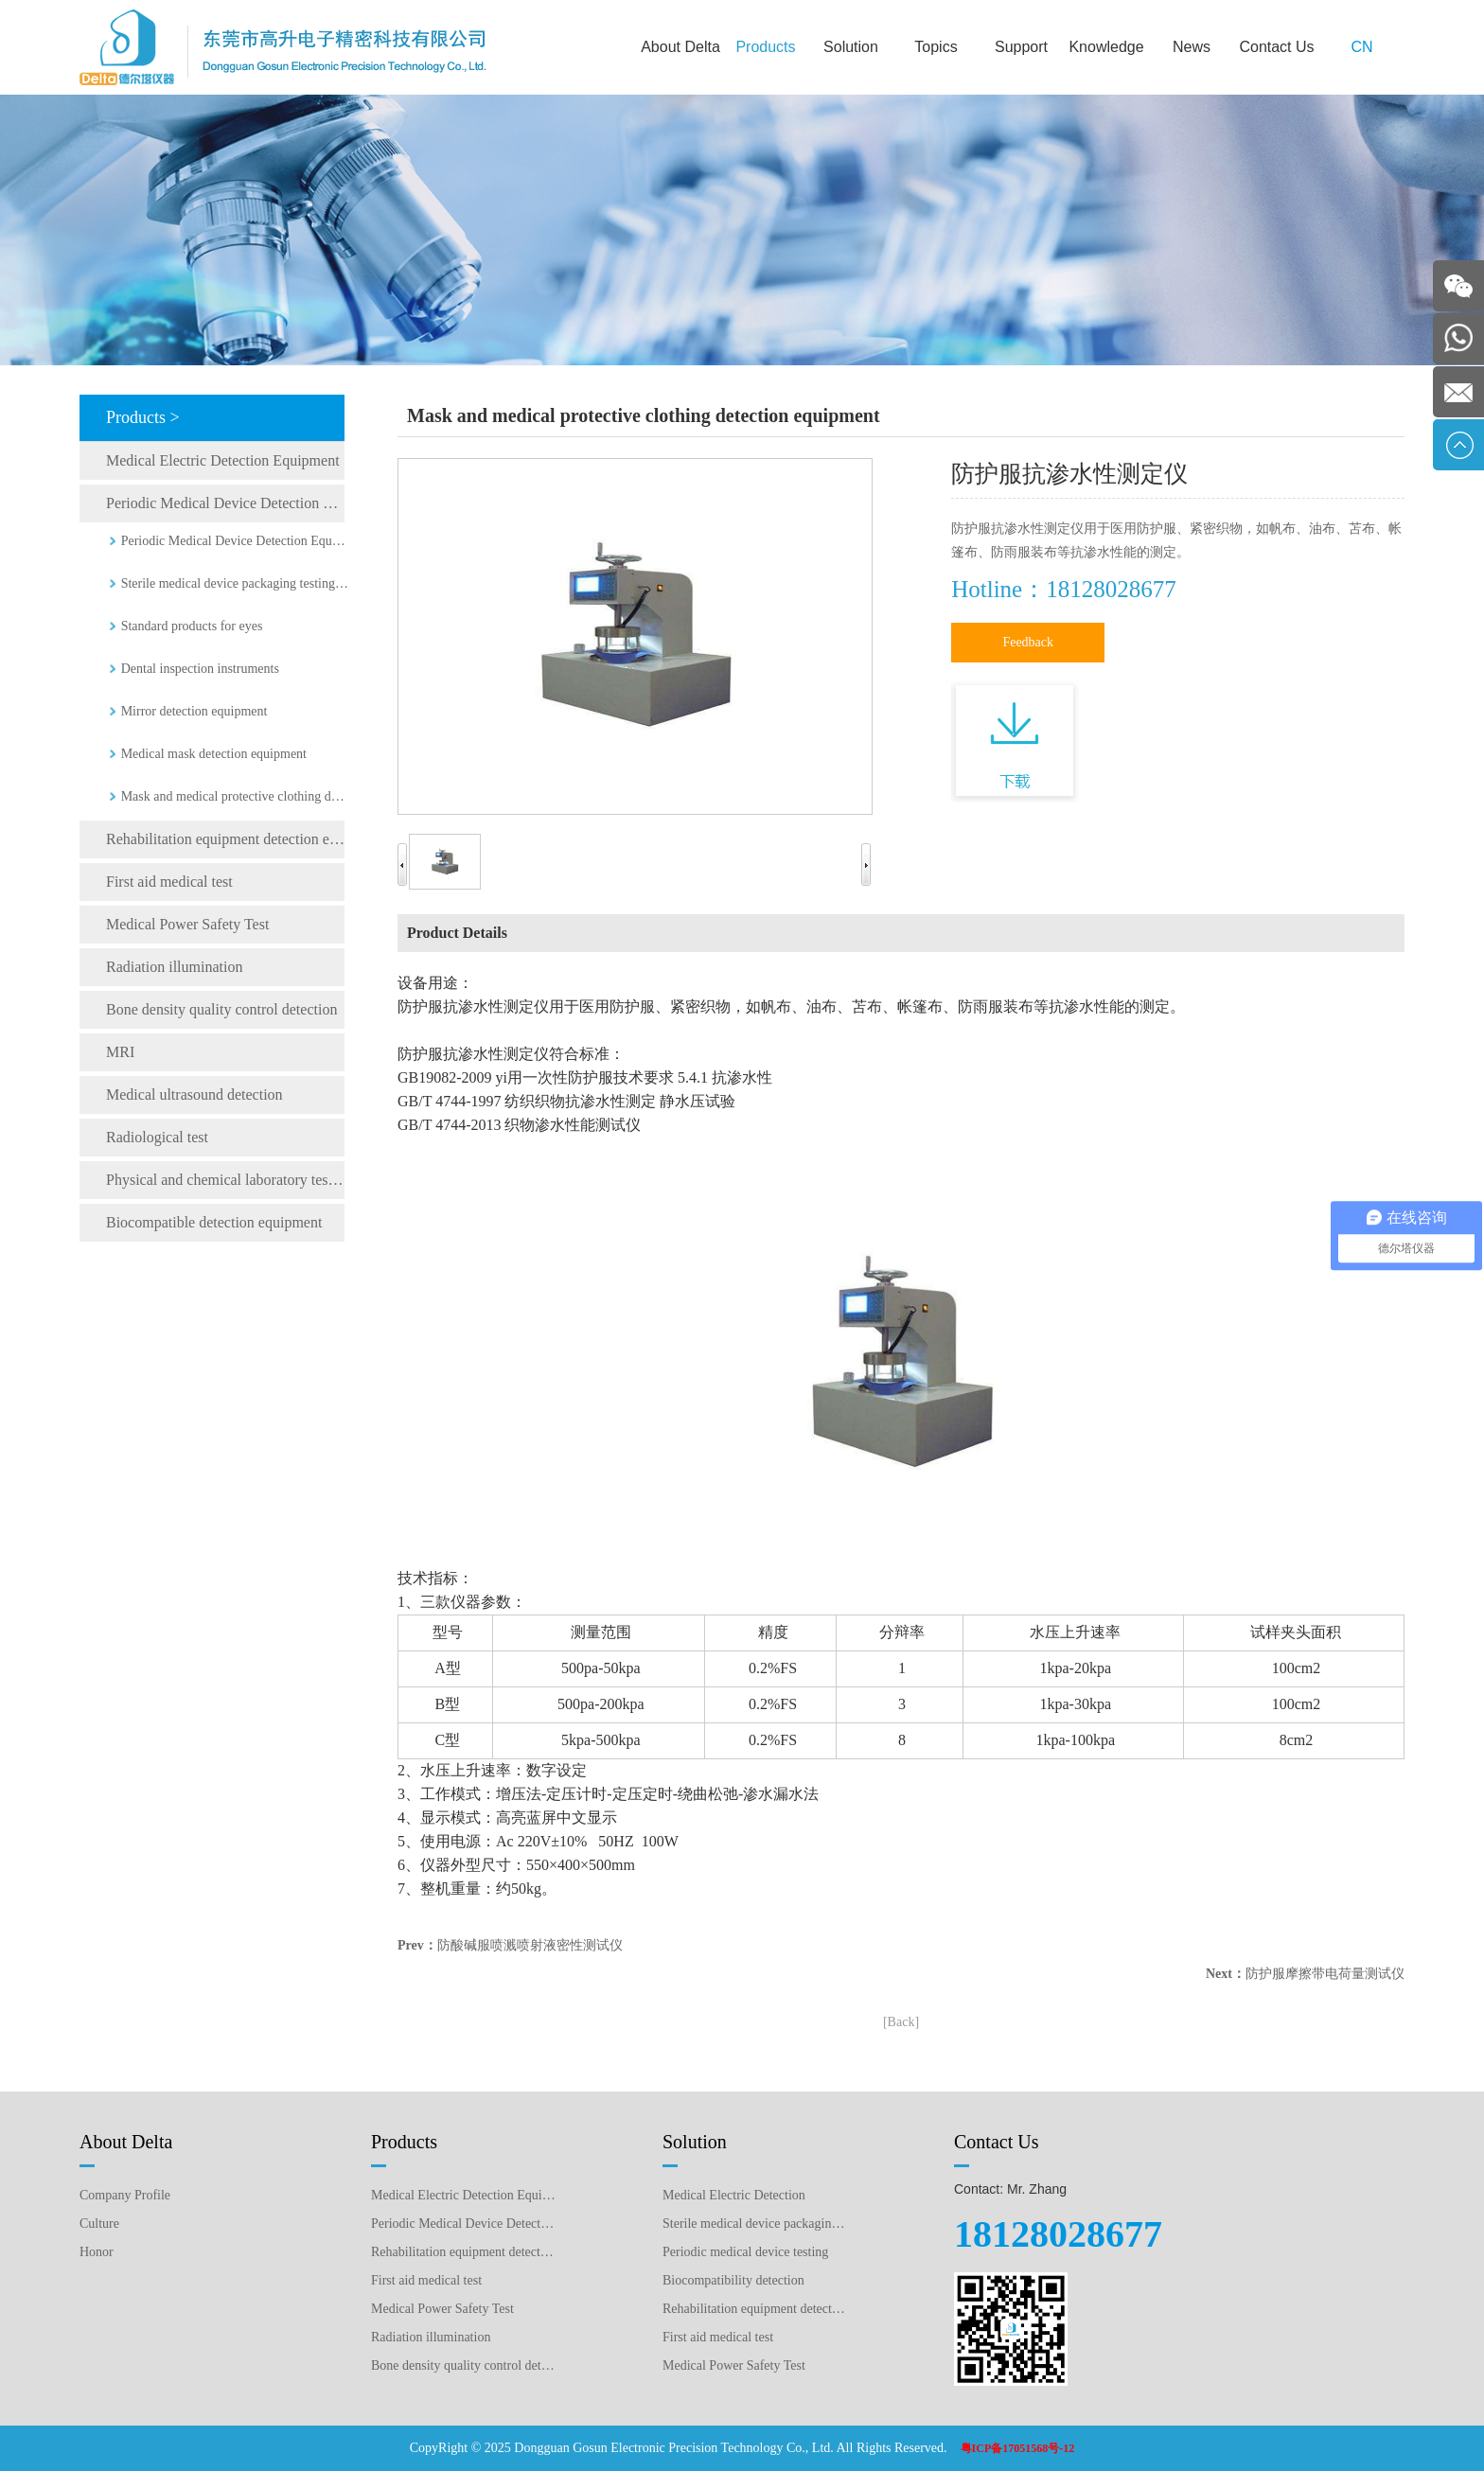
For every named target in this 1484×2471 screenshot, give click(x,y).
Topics (935, 47)
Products (765, 47)
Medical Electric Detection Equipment (223, 460)
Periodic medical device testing (745, 2252)
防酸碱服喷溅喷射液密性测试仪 (530, 1945)
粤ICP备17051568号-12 (1018, 2448)
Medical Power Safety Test (187, 924)
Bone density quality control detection (221, 1009)
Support (1021, 47)
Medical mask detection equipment (214, 754)
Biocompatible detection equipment (214, 1222)
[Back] (901, 2022)
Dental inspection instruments (200, 669)
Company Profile (125, 2195)
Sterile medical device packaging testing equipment (235, 583)
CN (1361, 47)
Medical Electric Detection (733, 2195)
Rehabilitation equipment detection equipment (225, 839)
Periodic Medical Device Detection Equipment (225, 503)
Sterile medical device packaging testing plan (755, 2223)
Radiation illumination (174, 967)
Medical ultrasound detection (194, 1094)
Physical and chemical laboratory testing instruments (225, 1180)
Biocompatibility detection (733, 2280)
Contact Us (1276, 47)
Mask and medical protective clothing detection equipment (235, 796)
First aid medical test (169, 882)
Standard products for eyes (192, 626)
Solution (850, 47)
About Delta (680, 47)
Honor (97, 2252)
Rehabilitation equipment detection (755, 2309)
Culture (99, 2223)
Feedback (1027, 642)
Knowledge (1106, 47)
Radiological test (157, 1137)
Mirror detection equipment (194, 711)
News (1191, 47)
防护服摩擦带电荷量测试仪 (1325, 1974)
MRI (120, 1052)
